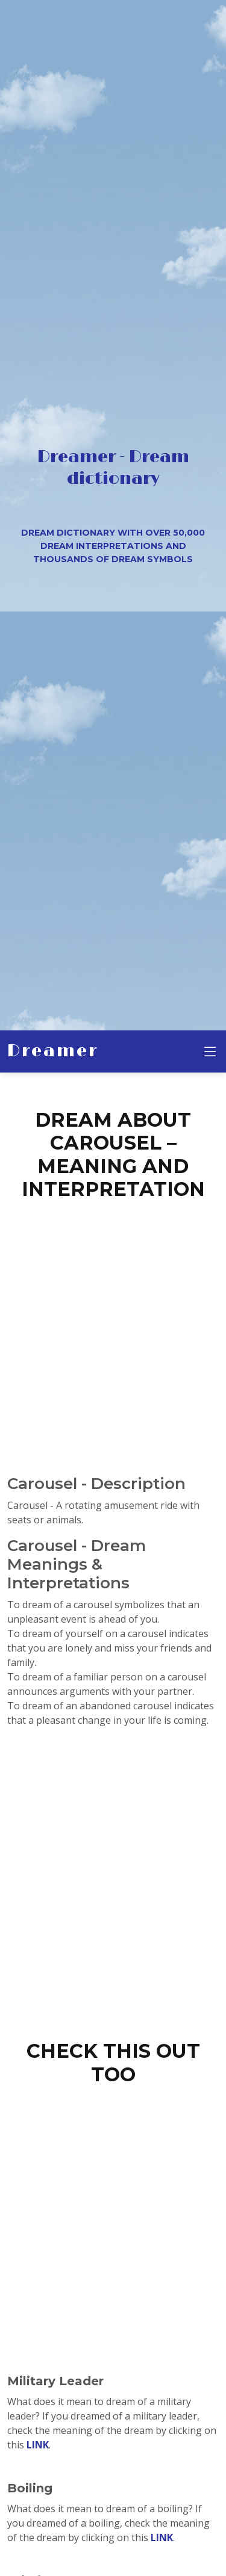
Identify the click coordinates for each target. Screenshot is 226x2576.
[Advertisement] (113, 1323)
